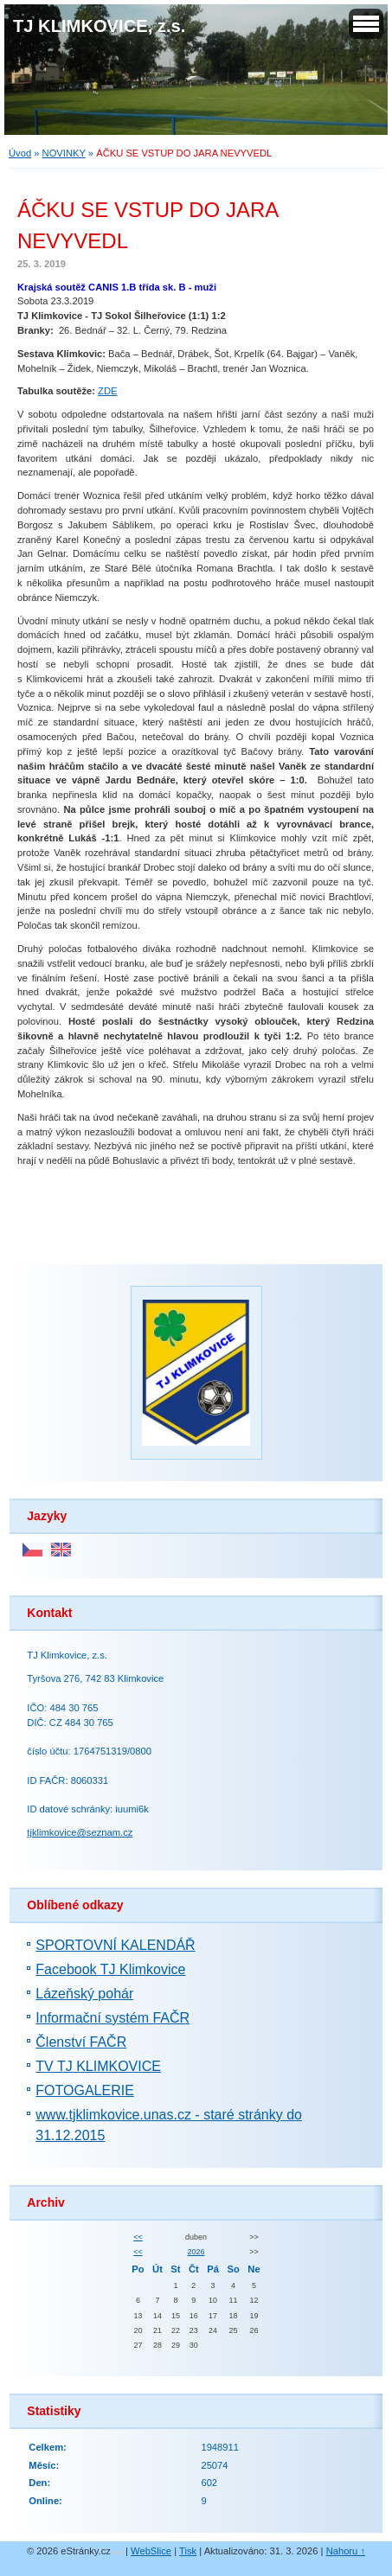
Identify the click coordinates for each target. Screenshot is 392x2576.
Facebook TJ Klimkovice (110, 1969)
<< (137, 2237)
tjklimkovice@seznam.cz (79, 1832)
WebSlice (151, 2551)
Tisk (187, 2551)
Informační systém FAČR (112, 2017)
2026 (196, 2251)
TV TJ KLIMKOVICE (98, 2066)
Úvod (20, 153)
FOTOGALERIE (84, 2090)
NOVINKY (64, 153)
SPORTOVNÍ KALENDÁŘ (115, 1945)
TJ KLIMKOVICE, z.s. (99, 25)
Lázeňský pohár (84, 1993)
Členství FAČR (80, 2042)
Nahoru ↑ (345, 2551)
